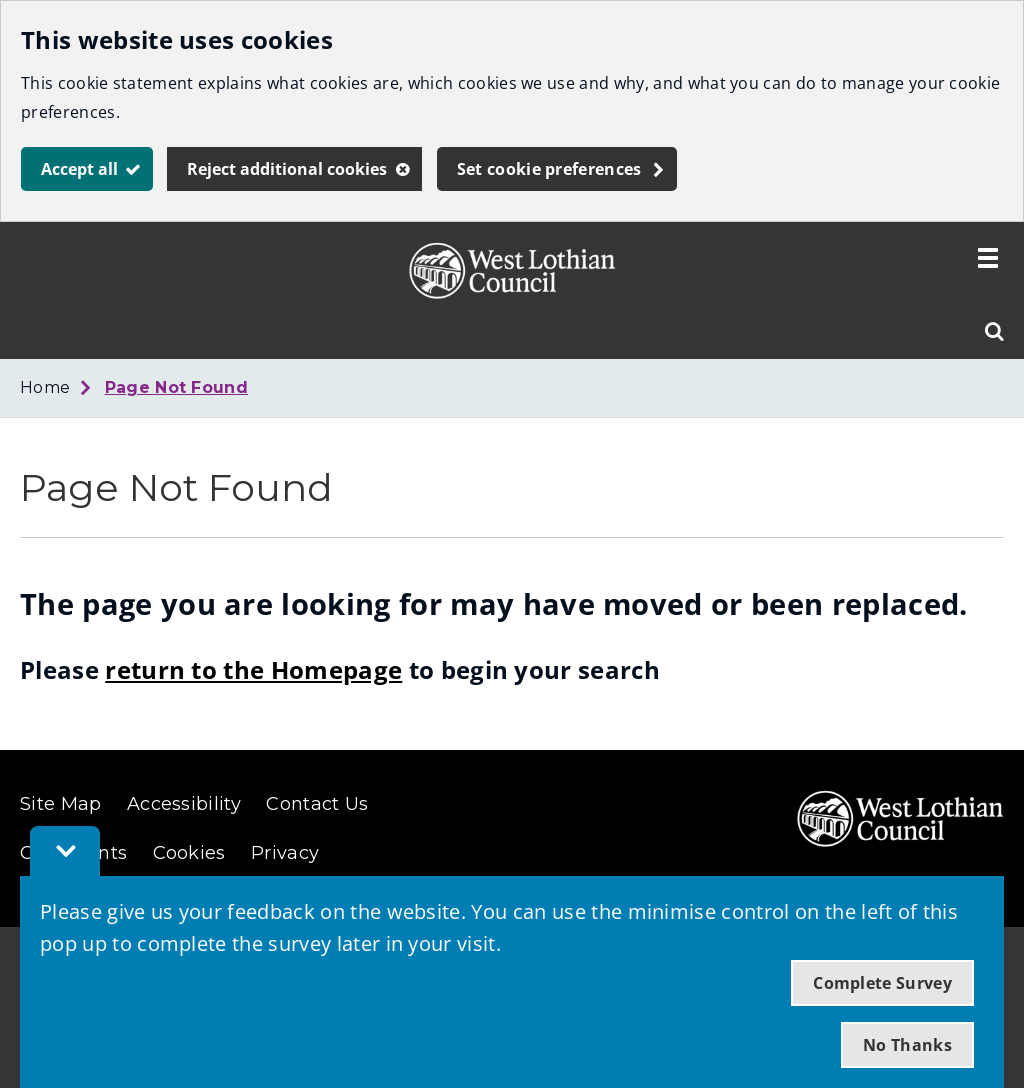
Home (45, 387)
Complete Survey (882, 983)
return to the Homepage (253, 669)
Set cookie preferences (549, 169)
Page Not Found (176, 387)
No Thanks (907, 1045)
